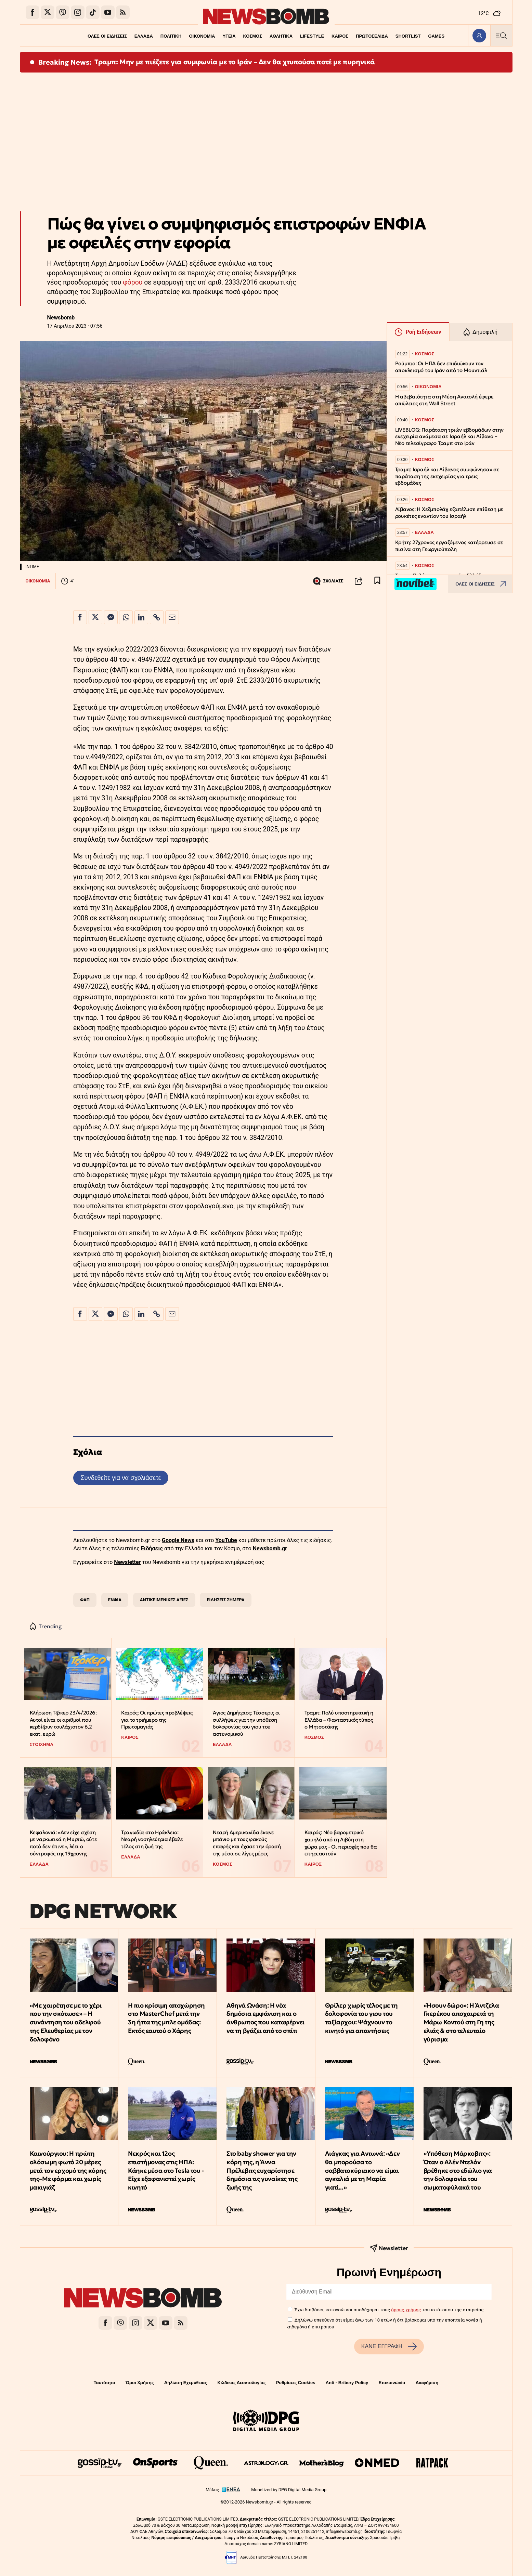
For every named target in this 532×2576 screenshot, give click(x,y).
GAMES (439, 36)
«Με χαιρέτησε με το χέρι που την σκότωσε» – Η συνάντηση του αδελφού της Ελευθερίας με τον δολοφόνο (66, 2022)
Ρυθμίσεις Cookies (295, 2382)
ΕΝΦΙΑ (114, 1599)
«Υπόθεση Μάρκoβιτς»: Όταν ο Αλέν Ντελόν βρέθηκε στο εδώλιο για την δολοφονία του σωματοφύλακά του (458, 2170)
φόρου (133, 282)
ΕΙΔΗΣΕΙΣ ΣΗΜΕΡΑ (225, 1599)
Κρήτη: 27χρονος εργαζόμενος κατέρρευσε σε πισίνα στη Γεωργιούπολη (449, 545)
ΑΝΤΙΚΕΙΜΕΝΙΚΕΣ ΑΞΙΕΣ (164, 1599)
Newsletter (127, 1562)
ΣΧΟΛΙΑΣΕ (328, 581)
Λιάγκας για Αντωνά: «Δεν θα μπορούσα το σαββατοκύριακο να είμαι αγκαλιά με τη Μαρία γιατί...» (362, 2170)
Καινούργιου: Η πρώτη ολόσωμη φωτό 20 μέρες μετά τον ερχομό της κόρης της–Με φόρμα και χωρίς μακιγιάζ (68, 2170)
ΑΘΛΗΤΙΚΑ (281, 36)
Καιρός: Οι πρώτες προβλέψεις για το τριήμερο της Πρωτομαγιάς (157, 1719)
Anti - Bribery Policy (347, 2382)
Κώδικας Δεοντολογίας (242, 2382)
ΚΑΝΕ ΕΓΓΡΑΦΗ (389, 2346)
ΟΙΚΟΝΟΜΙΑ (201, 36)
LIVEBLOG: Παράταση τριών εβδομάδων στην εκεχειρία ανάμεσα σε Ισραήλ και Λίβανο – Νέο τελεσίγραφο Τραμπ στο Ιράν (449, 436)
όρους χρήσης (406, 2309)
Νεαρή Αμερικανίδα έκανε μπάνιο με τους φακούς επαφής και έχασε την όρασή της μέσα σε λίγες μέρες (247, 1843)
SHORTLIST (410, 36)
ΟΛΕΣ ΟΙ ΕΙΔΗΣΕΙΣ (104, 36)
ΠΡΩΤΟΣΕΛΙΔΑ (374, 36)
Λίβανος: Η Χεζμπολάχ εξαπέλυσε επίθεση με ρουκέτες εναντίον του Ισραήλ (449, 512)
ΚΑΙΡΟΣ (341, 36)
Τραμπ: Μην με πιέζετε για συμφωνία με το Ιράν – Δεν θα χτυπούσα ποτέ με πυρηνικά (234, 61)
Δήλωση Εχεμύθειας (185, 2382)
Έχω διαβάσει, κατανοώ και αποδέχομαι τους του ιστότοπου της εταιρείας (388, 2309)
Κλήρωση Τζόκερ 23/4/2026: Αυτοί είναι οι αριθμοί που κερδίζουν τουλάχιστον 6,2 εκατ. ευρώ (63, 1723)
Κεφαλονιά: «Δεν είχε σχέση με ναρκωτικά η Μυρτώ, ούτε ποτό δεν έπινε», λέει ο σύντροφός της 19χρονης (63, 1843)
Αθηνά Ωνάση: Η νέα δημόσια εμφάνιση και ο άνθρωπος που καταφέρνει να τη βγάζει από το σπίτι (265, 2018)
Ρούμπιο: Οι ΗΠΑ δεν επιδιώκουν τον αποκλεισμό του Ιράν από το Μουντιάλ (441, 366)
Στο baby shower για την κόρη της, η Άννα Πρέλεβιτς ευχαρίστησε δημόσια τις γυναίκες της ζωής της (261, 2170)
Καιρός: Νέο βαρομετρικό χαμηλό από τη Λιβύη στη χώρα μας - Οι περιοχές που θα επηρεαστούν (340, 1843)
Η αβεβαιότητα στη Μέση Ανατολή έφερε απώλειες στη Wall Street (444, 400)
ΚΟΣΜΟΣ (252, 36)
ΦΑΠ (85, 1599)
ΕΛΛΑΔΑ (141, 36)
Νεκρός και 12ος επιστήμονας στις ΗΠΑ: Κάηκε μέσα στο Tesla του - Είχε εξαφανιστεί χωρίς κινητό (166, 2170)
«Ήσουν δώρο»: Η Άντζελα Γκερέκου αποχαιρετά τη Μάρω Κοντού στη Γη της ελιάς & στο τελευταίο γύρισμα (461, 2022)
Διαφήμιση (427, 2382)
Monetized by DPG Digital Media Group (288, 2489)
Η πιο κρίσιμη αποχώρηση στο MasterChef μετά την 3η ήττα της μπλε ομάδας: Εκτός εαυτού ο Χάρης (166, 2018)
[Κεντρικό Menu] (501, 35)
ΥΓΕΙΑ (228, 36)
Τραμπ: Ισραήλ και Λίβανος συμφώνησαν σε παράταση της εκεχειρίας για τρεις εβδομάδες (447, 476)
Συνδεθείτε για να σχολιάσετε (120, 1477)
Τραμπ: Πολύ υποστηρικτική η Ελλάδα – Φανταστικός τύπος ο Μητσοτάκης (338, 1719)
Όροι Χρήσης (140, 2382)
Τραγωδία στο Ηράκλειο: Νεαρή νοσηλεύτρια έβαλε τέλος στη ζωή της (152, 1839)
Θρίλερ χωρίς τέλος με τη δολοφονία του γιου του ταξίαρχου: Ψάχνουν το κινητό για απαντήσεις (361, 2018)
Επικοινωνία (392, 2382)
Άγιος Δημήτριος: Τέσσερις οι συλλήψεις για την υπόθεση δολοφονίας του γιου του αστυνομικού (246, 1723)
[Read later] (377, 581)
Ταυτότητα (104, 2382)
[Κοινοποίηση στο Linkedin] (141, 617)
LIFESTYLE (313, 36)
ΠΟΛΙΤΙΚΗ (169, 36)
